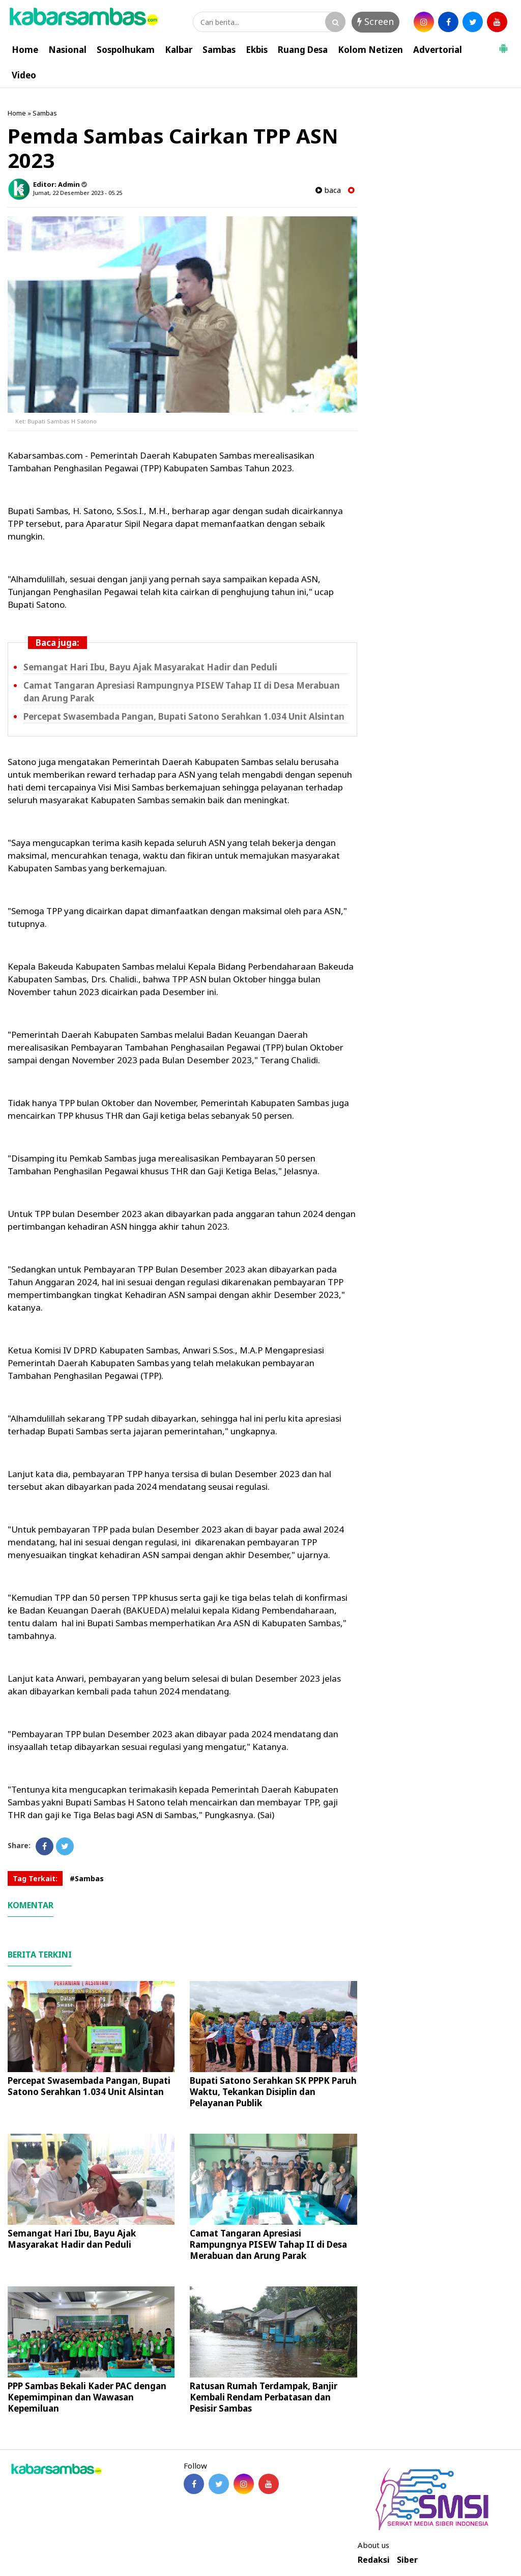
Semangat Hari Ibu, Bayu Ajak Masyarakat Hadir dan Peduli (150, 667)
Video (24, 75)
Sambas (219, 49)
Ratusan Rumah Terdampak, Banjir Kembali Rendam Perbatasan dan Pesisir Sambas (263, 2397)
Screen (375, 21)
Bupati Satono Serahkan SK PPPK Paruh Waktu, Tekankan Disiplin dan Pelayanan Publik (273, 2092)
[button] (503, 44)
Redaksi (374, 2560)
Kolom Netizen (370, 49)
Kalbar (178, 49)
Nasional (67, 49)
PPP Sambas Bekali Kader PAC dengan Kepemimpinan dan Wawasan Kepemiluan (87, 2397)
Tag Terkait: (35, 1878)
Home (25, 49)
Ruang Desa (303, 49)
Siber (407, 2560)
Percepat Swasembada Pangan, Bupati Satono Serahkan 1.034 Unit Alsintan (183, 716)
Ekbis (257, 49)
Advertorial (437, 49)
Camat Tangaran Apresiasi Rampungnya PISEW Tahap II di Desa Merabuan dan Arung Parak (268, 2244)
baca (328, 190)
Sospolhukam (126, 49)
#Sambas (87, 1878)
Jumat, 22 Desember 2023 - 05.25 (77, 192)
